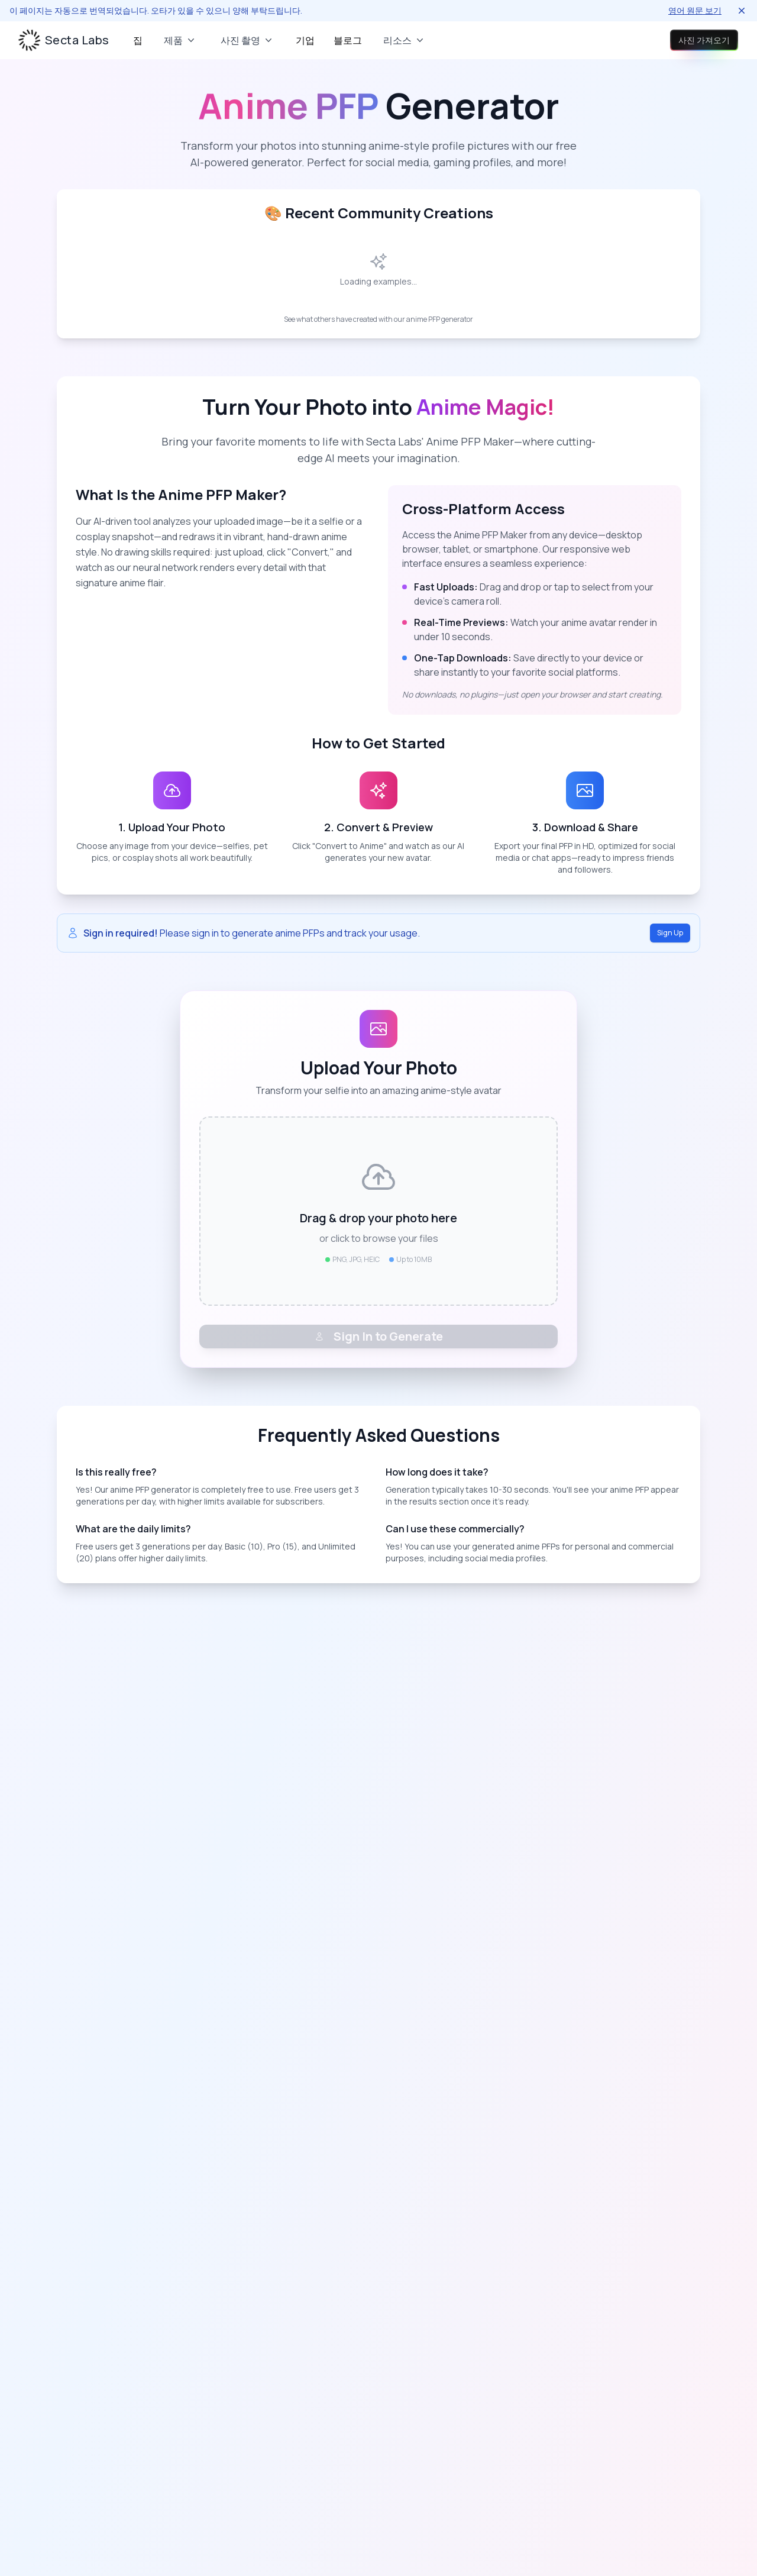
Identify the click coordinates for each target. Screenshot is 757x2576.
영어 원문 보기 (695, 10)
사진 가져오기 (689, 40)
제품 (180, 40)
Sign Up (670, 933)
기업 (305, 40)
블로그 (348, 40)
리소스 (404, 40)
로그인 (612, 40)
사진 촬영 (247, 40)
